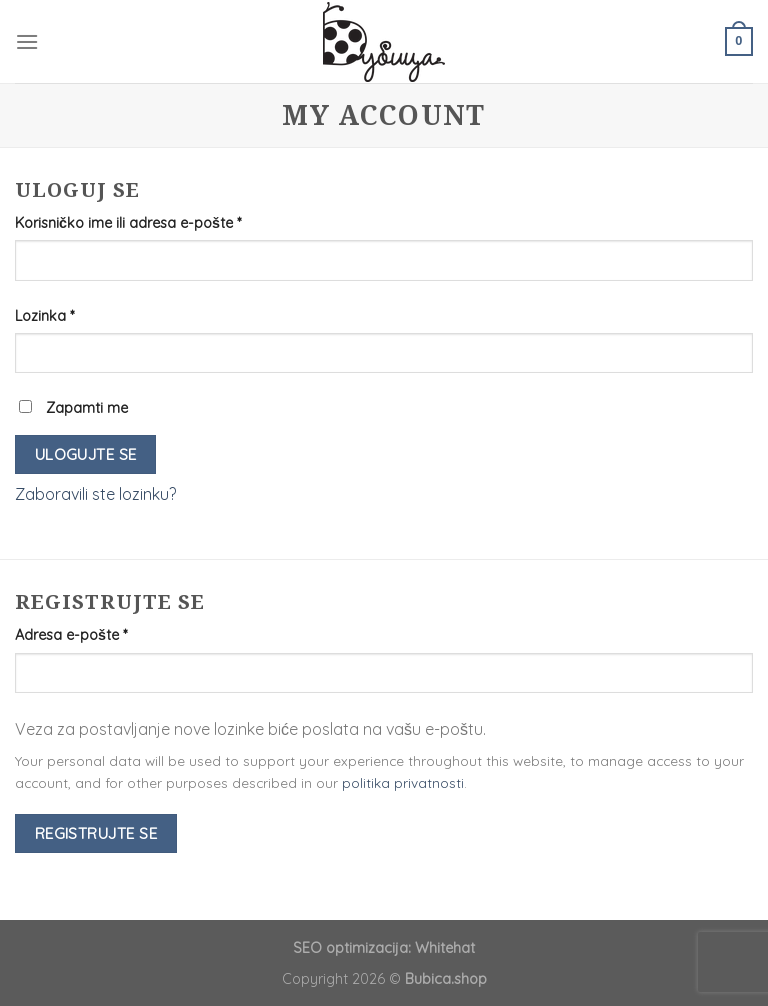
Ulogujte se (86, 454)
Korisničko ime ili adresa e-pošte (128, 223)
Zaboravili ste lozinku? (95, 494)
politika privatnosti (403, 782)
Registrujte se (96, 833)
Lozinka (44, 316)
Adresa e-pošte (71, 635)
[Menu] (27, 41)
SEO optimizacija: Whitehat (384, 948)
